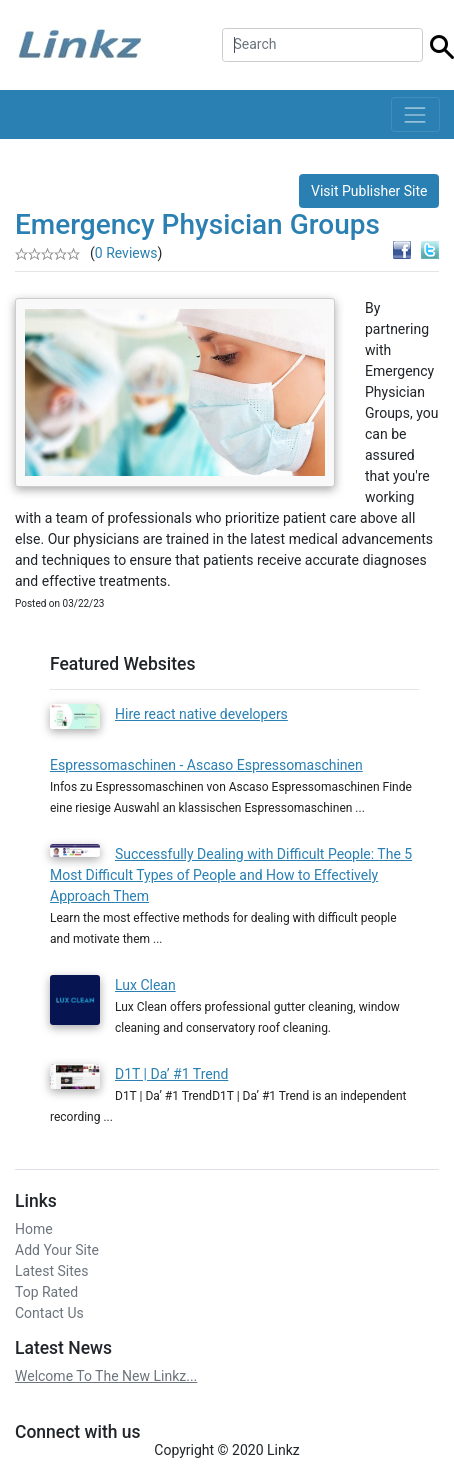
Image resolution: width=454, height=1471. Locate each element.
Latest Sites (51, 1271)
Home (34, 1229)
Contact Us (49, 1313)
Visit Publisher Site (369, 191)
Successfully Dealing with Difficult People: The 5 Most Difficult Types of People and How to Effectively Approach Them (231, 875)
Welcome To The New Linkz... (106, 1376)
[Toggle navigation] (415, 114)
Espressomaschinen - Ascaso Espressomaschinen (206, 765)
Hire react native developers (201, 714)
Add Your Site (57, 1250)
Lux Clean (145, 985)
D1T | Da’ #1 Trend (171, 1074)
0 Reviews (126, 253)
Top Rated (46, 1292)
